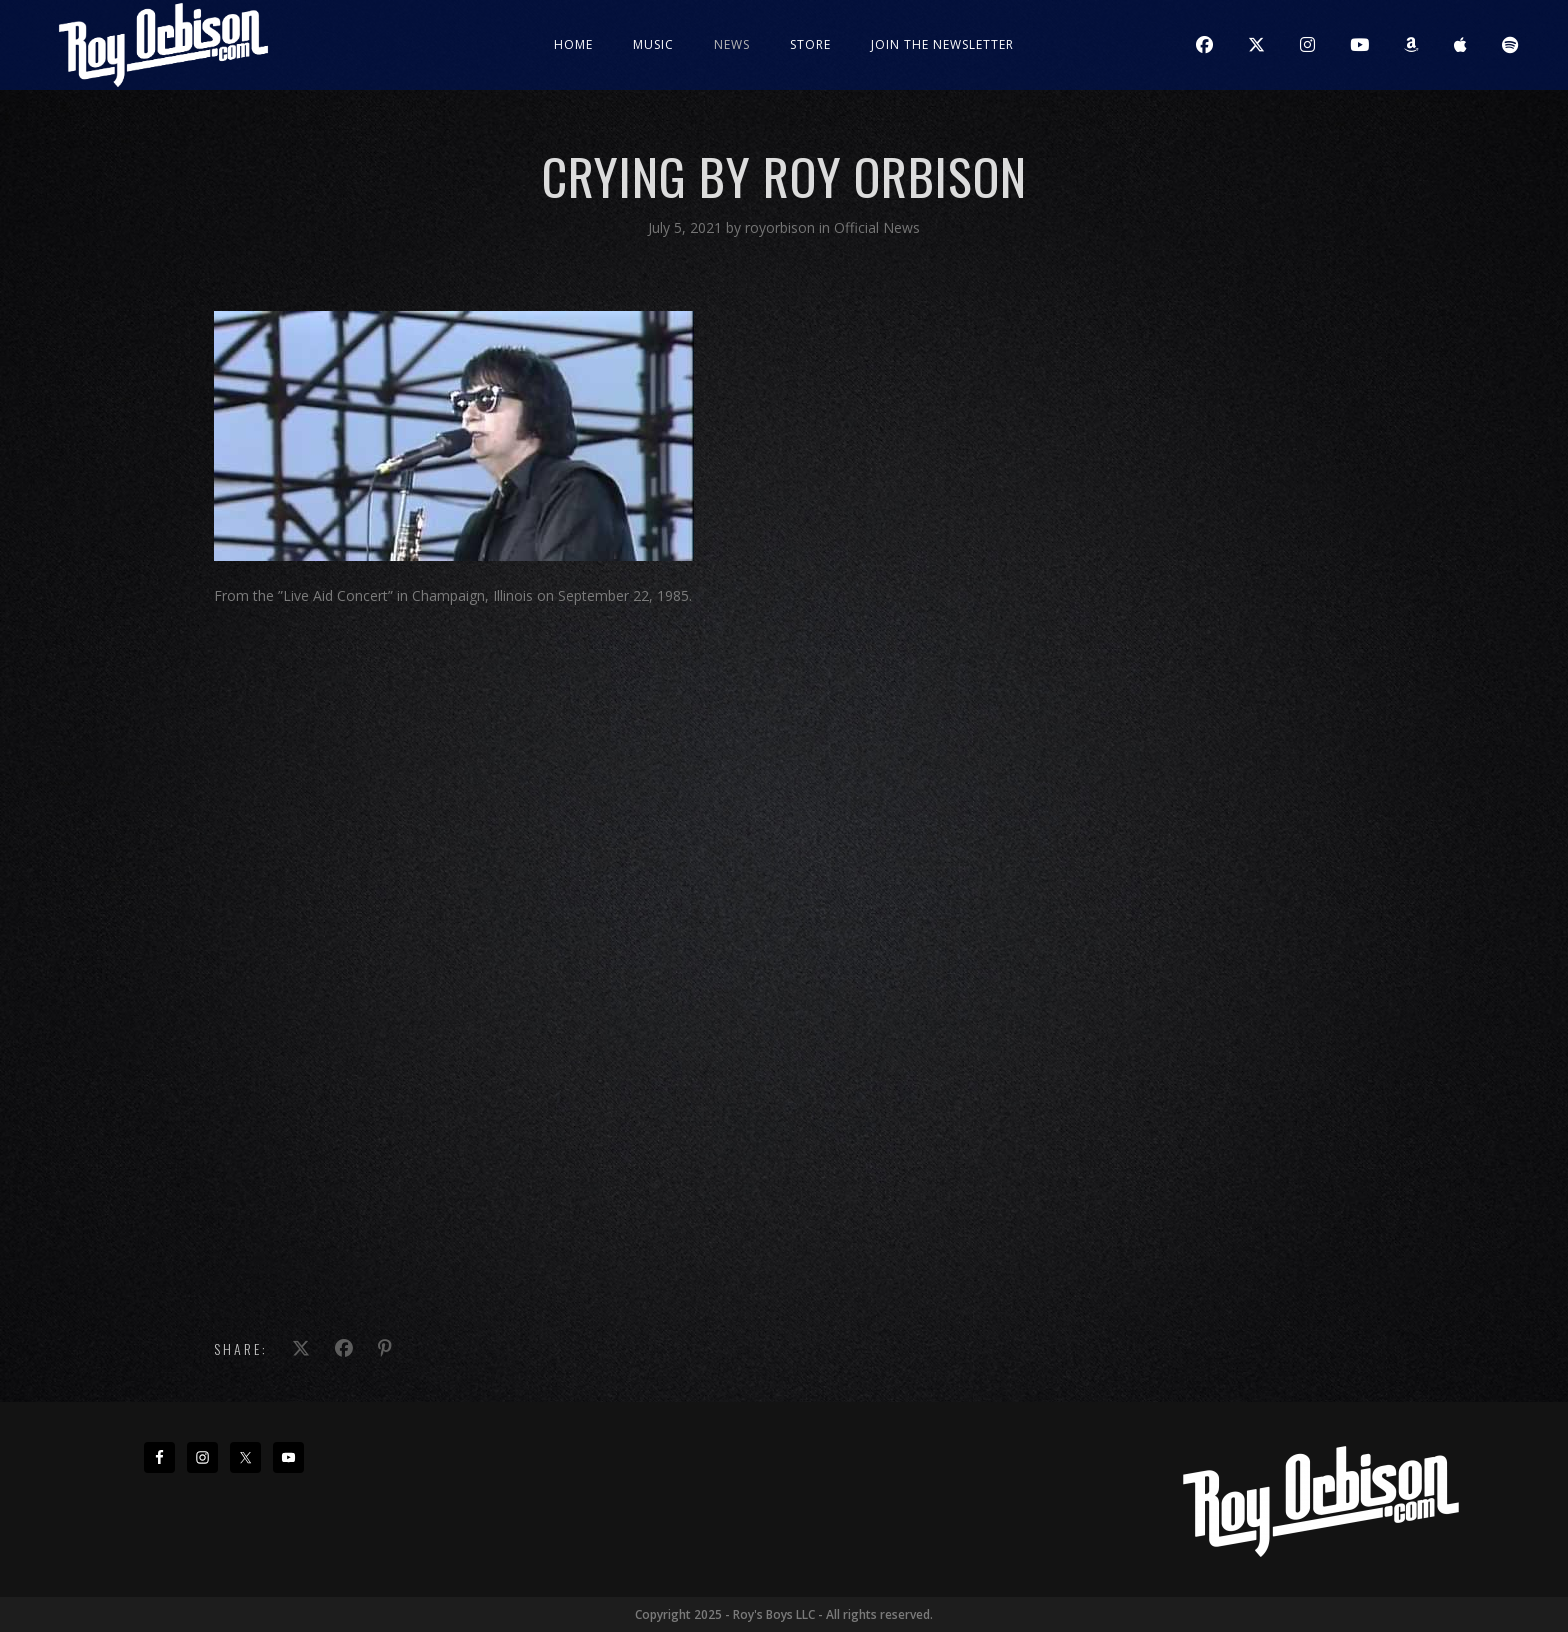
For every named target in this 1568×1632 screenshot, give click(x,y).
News (732, 44)
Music (653, 44)
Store (810, 44)
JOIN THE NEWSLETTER (942, 44)
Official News (877, 227)
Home (573, 44)
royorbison (782, 227)
